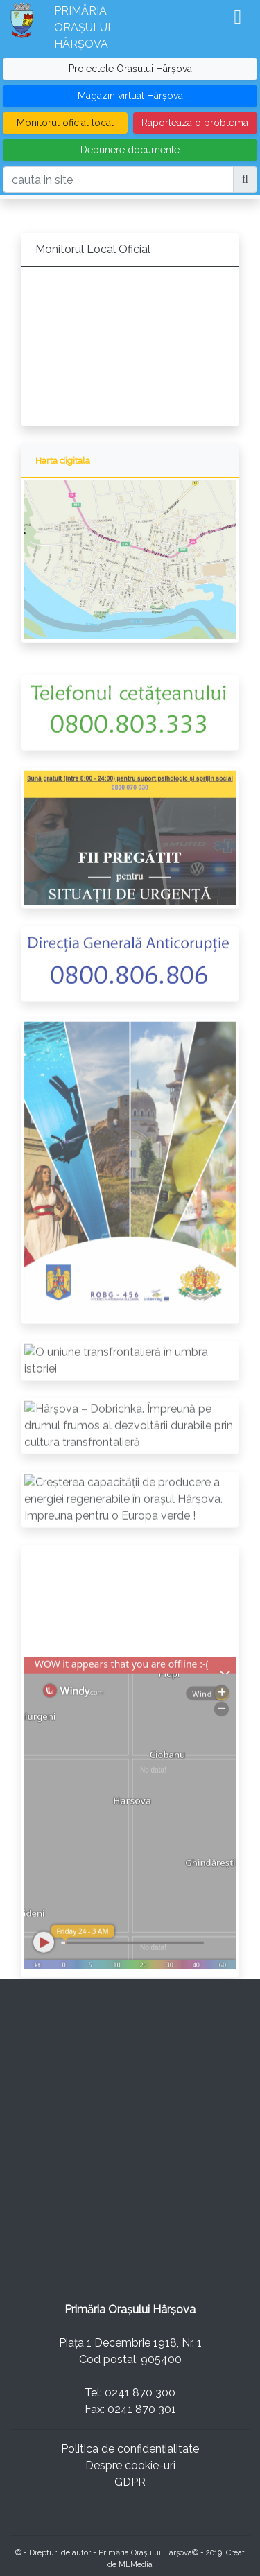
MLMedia (136, 2564)
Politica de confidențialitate (130, 2448)
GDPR (130, 2482)
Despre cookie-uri (130, 2465)
